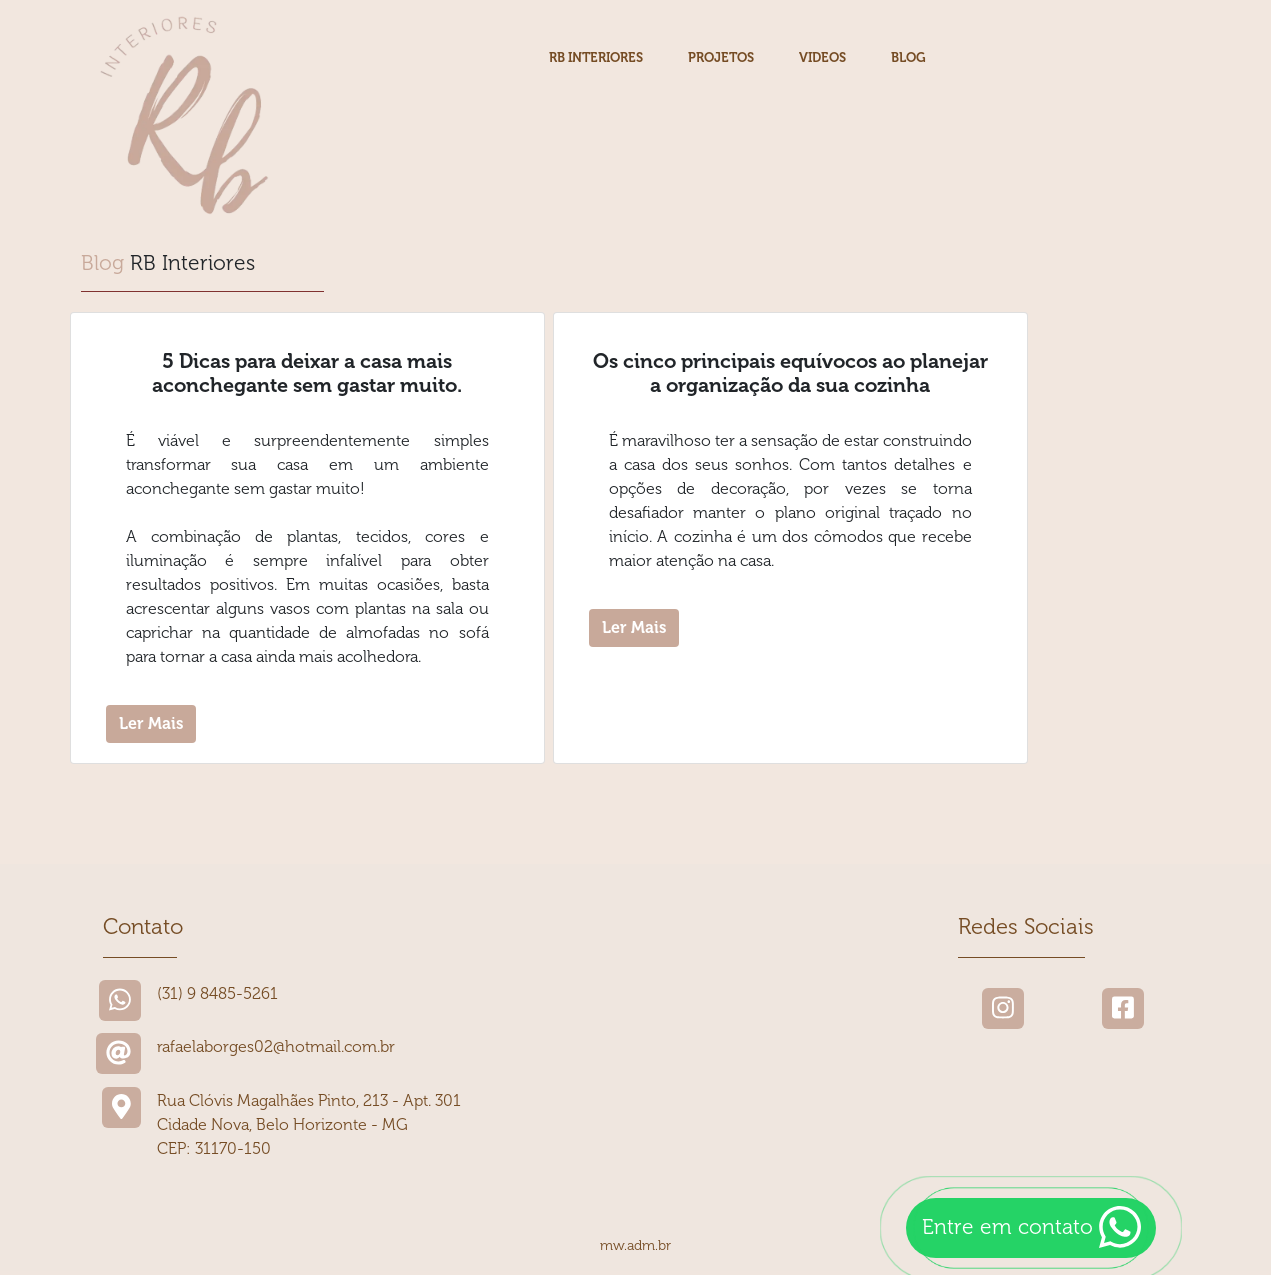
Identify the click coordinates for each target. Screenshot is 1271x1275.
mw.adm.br (635, 1245)
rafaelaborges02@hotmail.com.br (276, 1046)
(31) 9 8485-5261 (217, 993)
